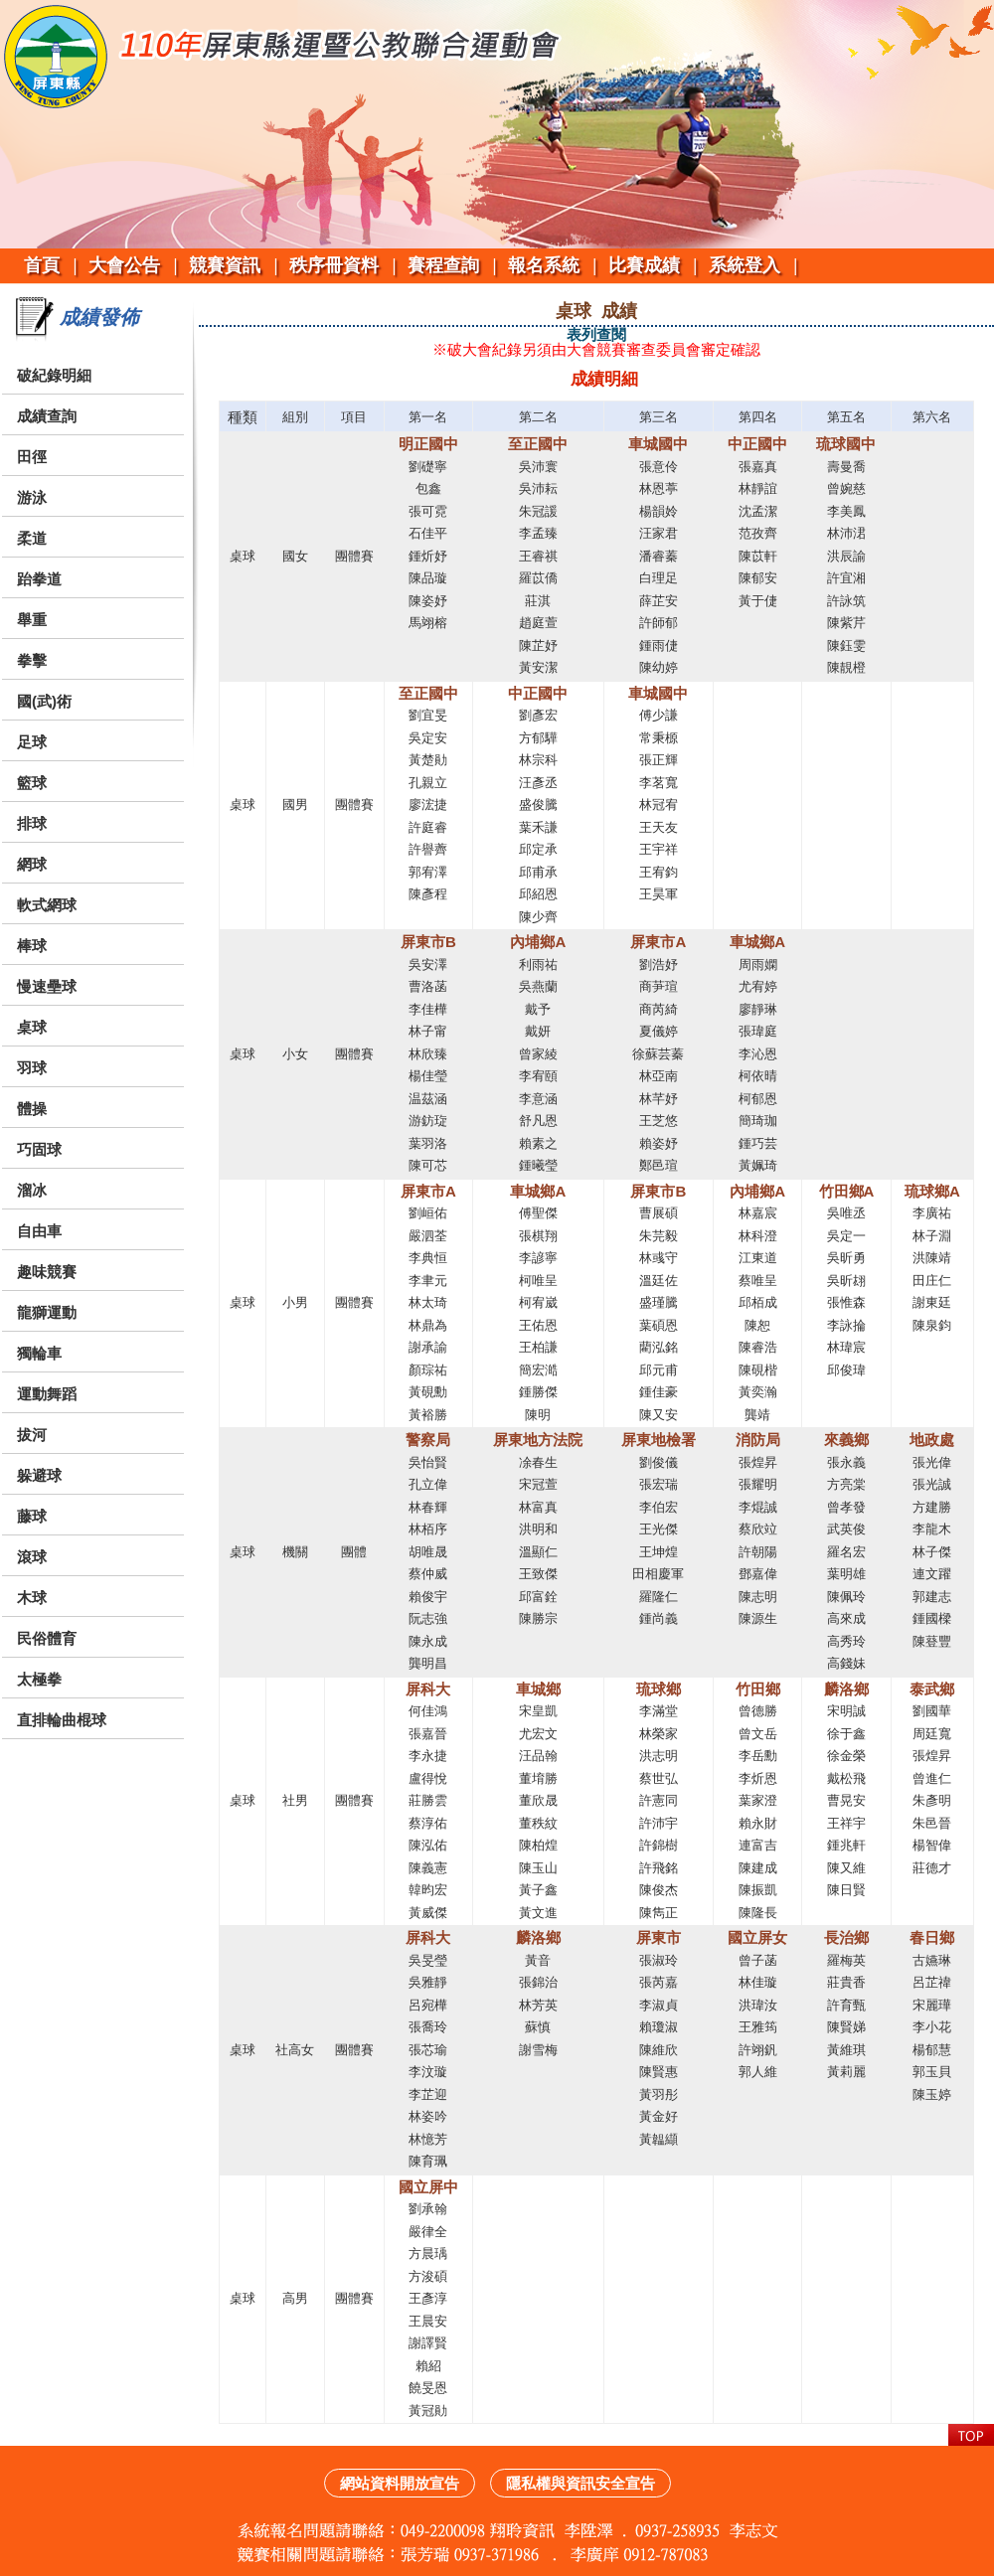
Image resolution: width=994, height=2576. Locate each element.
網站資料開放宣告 (399, 2483)
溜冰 (32, 1190)
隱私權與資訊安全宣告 (580, 2483)
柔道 (32, 538)
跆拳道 (39, 578)
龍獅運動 (47, 1312)
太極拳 (39, 1679)
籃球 (32, 782)
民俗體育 (47, 1638)
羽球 (32, 1067)
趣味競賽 (47, 1271)
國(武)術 (44, 701)
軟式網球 (47, 904)
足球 (32, 741)
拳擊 (32, 660)
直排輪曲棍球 (61, 1719)
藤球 (32, 1516)
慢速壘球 (47, 986)
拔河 (32, 1434)
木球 (32, 1597)
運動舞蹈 (47, 1393)
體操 (32, 1108)
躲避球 (39, 1475)
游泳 (32, 497)
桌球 (32, 1027)
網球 (32, 864)
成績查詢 (47, 415)
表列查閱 (596, 334)
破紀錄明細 (54, 375)
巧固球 (39, 1149)
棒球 (32, 945)
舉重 (32, 619)
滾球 (32, 1556)
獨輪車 (39, 1353)
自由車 (39, 1230)
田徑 (32, 456)
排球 (32, 823)
